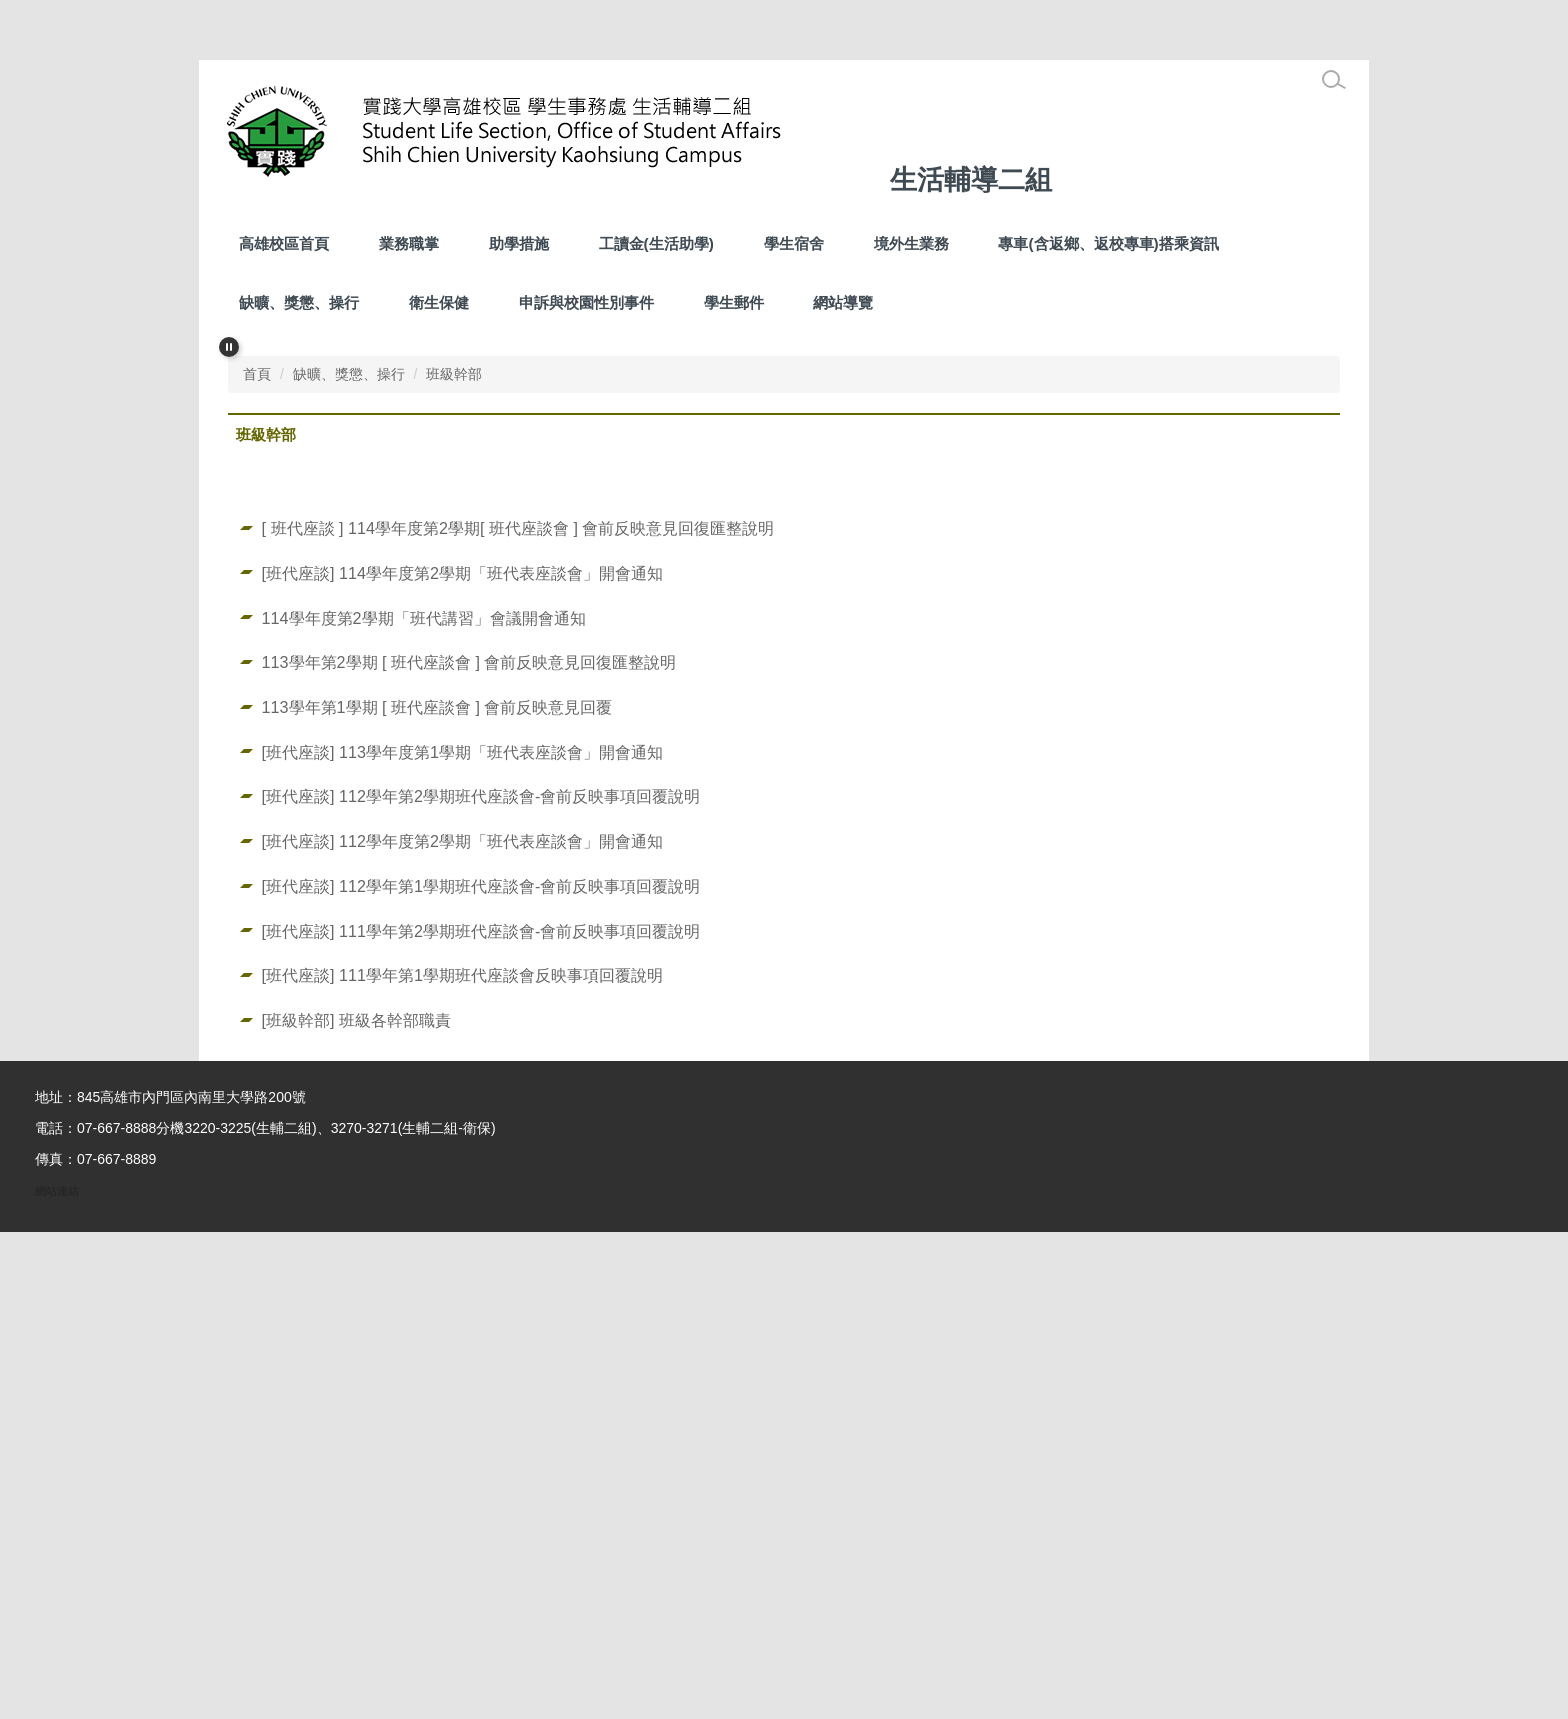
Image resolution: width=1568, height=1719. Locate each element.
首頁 (257, 861)
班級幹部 (454, 861)
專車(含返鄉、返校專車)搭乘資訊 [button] (1108, 243)
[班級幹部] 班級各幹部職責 (356, 1507)
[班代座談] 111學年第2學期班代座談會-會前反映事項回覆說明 (481, 1418)
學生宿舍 (794, 243)
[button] (229, 347)
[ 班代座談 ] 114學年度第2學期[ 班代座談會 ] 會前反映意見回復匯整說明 (518, 1015)
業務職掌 (409, 243)
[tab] (720, 819)
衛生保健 (439, 302)
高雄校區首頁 (284, 243)
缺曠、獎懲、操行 (349, 861)
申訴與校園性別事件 (586, 302)
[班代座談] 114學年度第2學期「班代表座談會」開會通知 (462, 1060)
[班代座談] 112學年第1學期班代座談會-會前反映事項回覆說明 (481, 1373)
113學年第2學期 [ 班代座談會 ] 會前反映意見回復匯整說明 (469, 1149)
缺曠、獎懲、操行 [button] (299, 302)
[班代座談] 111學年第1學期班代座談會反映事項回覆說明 (462, 1462)
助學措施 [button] (519, 243)
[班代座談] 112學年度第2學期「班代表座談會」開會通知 (462, 1328)
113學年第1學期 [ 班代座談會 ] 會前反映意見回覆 (437, 1194)
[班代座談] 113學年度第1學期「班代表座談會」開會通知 (462, 1239)
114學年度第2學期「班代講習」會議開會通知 (424, 1105)
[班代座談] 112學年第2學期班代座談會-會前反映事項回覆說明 (481, 1283)
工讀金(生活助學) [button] (656, 243)
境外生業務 (911, 243)
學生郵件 (734, 302)
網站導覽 (843, 302)
